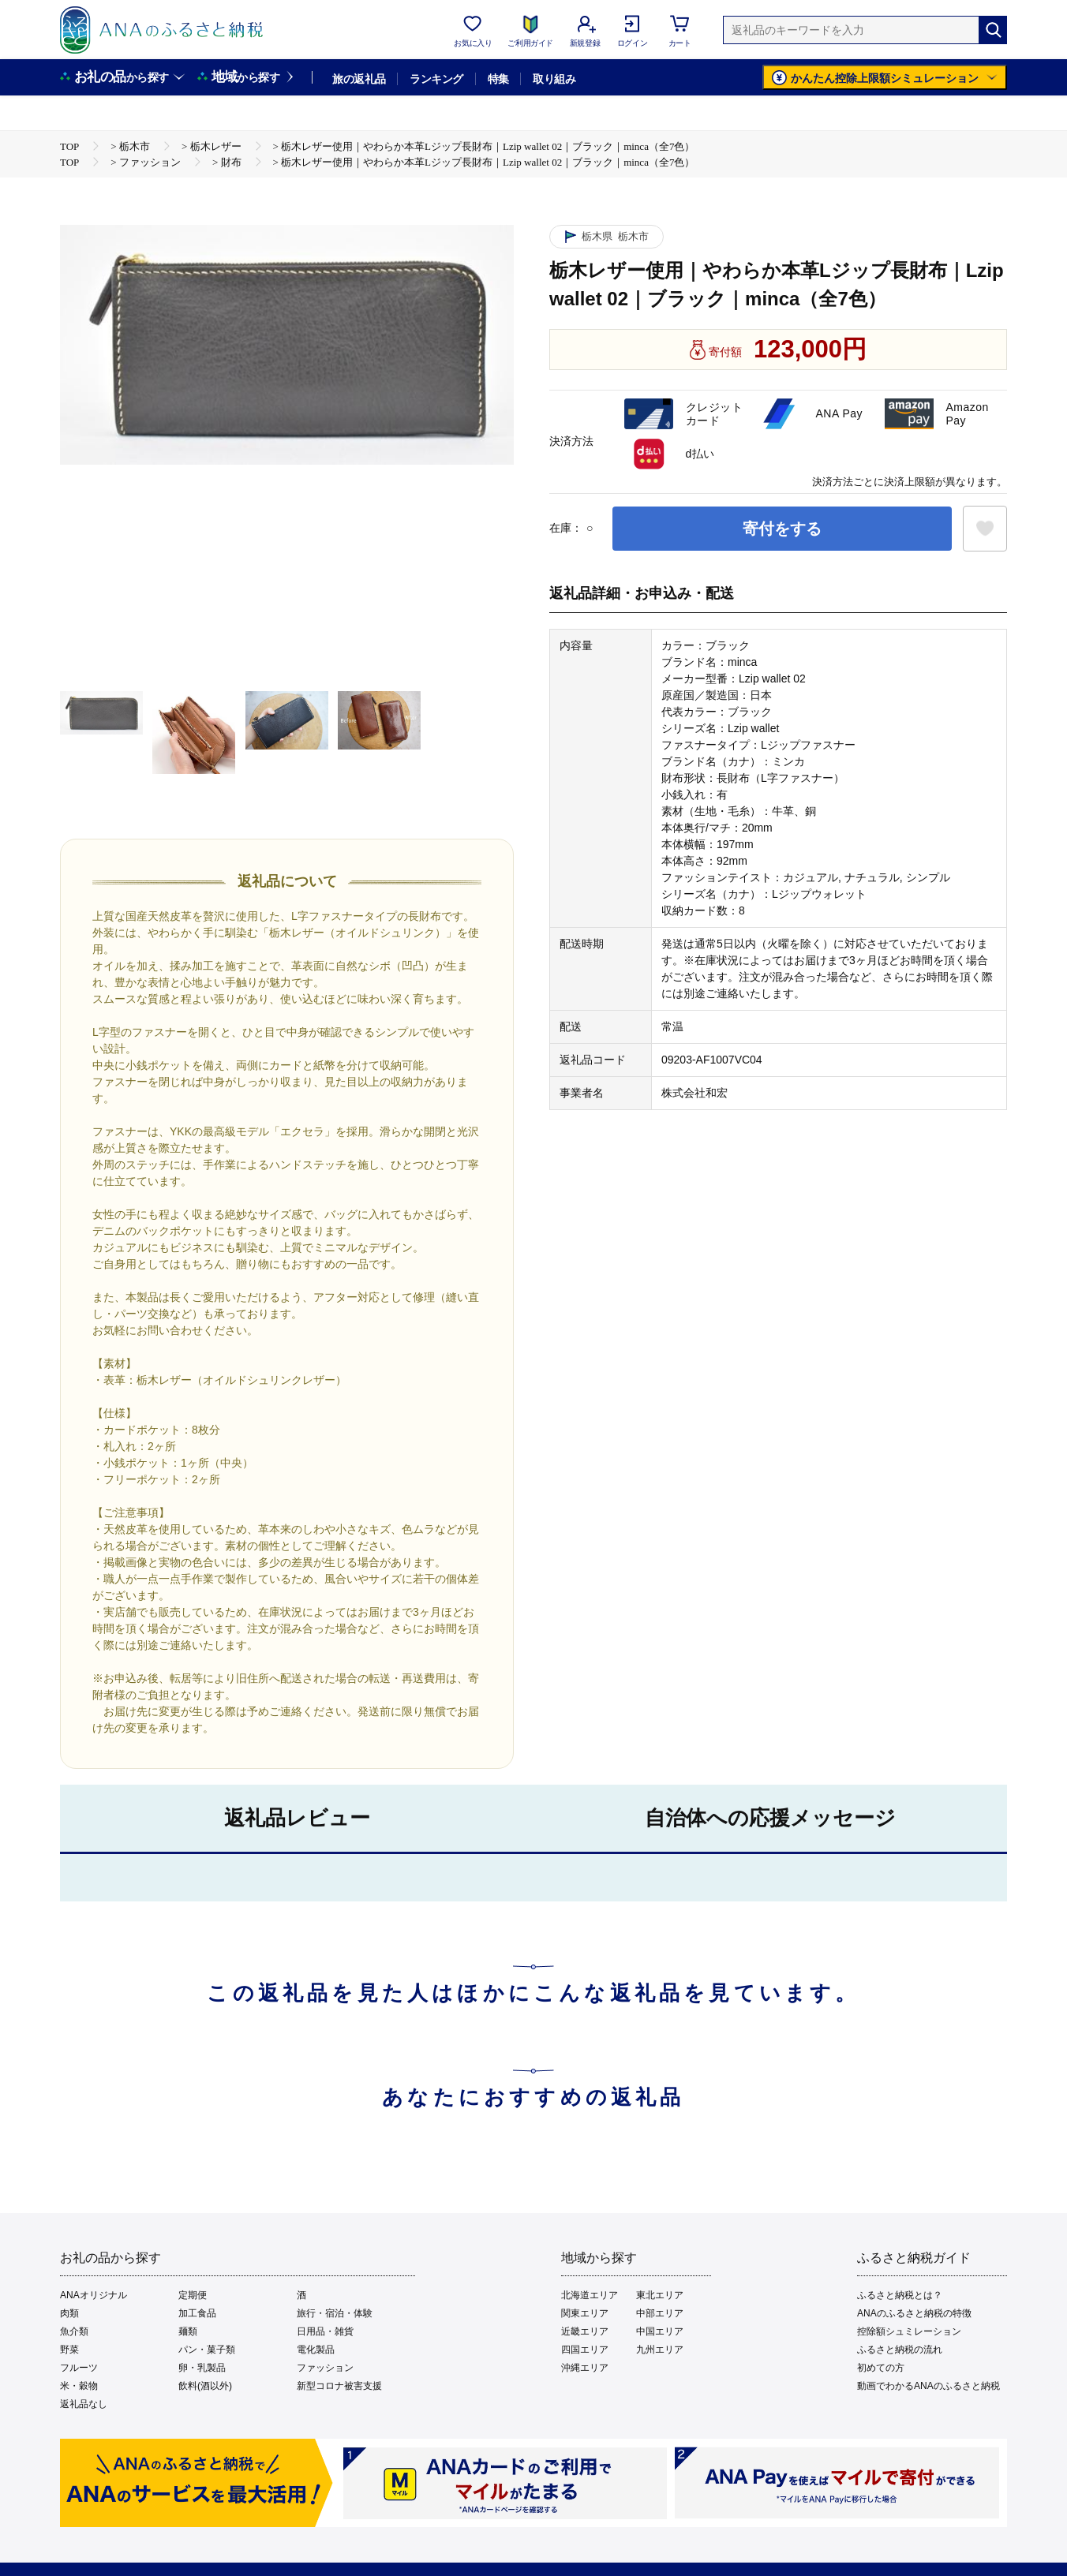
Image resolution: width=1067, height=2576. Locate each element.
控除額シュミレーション (909, 2331)
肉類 (69, 2313)
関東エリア (584, 2313)
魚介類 (74, 2331)
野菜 (69, 2349)
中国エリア (659, 2331)
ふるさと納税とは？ (899, 2295)
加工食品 (197, 2313)
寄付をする (782, 528)
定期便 (192, 2295)
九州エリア (659, 2349)
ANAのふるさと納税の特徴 (914, 2313)
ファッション (325, 2367)
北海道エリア (589, 2295)
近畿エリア (584, 2331)
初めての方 (880, 2367)
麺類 (187, 2331)
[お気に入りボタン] (985, 528)
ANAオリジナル (93, 2295)
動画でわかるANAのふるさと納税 (928, 2385)
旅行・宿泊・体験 (335, 2313)
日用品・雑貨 (325, 2331)
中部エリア (659, 2313)
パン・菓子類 (206, 2349)
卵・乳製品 (202, 2367)
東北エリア (659, 2295)
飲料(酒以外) (205, 2385)
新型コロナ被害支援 (339, 2385)
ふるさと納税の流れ (899, 2349)
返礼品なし (83, 2404)
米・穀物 (79, 2385)
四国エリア (584, 2349)
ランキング (436, 79)
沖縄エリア (584, 2367)
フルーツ (79, 2367)
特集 (498, 79)
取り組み (554, 79)
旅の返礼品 (358, 79)
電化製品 (316, 2349)
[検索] (993, 30)
